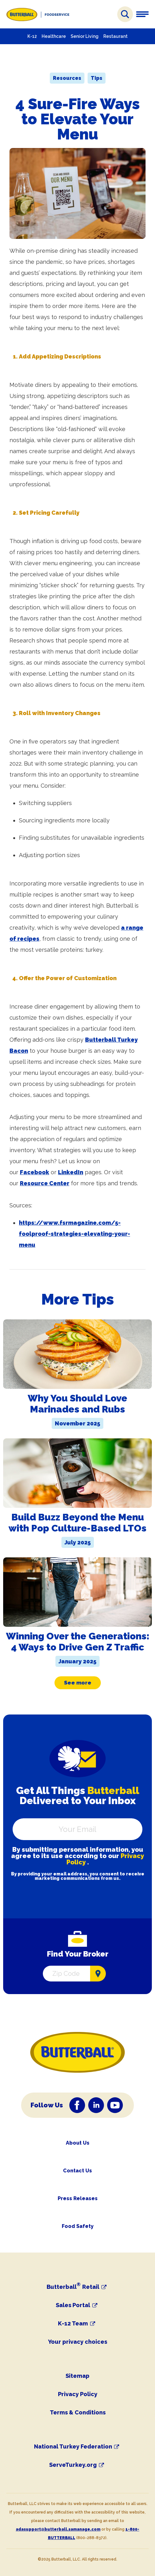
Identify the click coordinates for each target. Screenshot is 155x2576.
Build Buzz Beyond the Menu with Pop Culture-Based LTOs (77, 1523)
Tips (96, 78)
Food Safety (78, 2226)
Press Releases (78, 2198)
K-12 (32, 36)
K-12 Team (73, 2323)
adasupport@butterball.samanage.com (58, 2529)
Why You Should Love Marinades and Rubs (77, 1404)
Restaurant (115, 36)
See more (77, 1682)
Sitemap (77, 2375)
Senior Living (85, 36)
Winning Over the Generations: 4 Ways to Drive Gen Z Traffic (77, 1642)
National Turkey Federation (73, 2446)
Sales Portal (73, 2305)
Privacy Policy (77, 2394)
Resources (67, 78)
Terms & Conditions (78, 2412)
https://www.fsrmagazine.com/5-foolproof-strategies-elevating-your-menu (74, 1233)
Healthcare (54, 36)
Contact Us (77, 2171)
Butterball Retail (73, 2287)
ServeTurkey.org (73, 2465)
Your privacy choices (77, 2341)
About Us (77, 2143)
